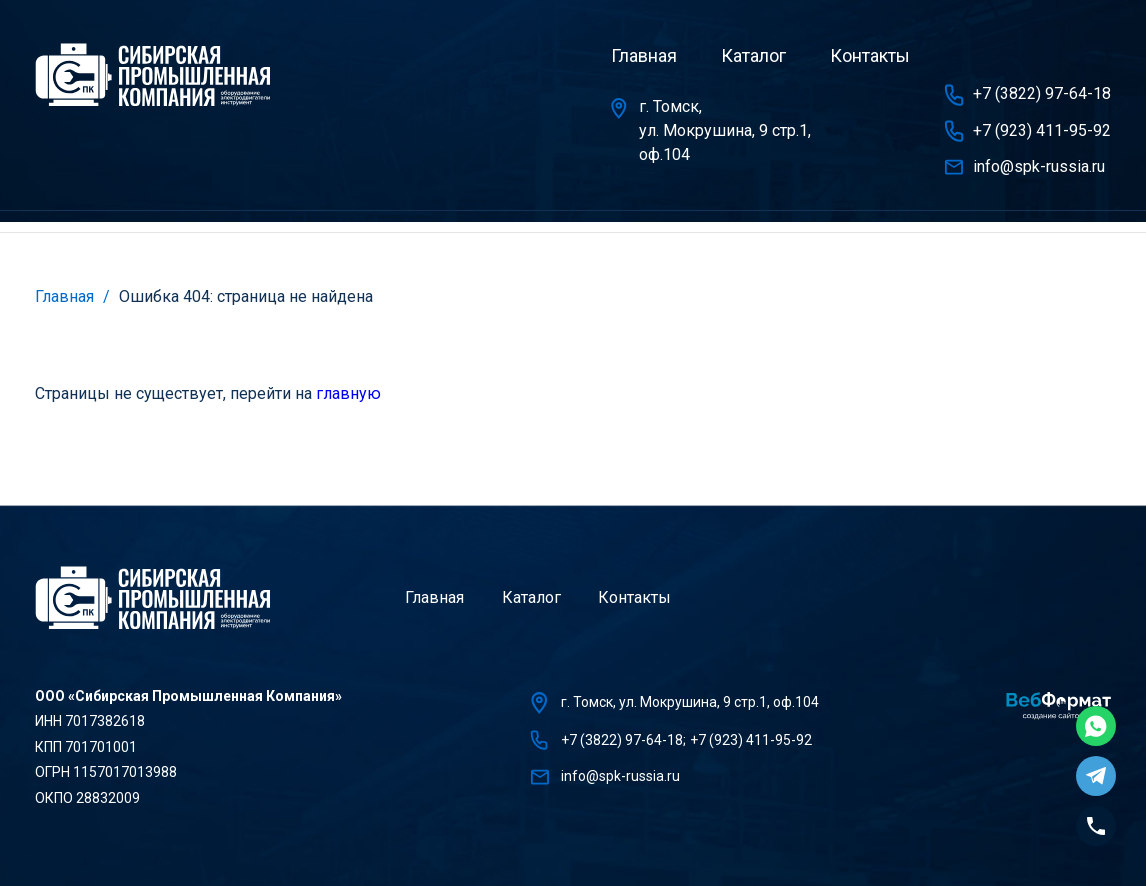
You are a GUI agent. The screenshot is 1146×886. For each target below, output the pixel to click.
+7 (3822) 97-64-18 (1042, 93)
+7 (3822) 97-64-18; (623, 740)
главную (348, 393)
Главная (644, 55)
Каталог (753, 55)
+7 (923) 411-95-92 (1042, 130)
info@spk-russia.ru (1039, 166)
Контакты (870, 55)
